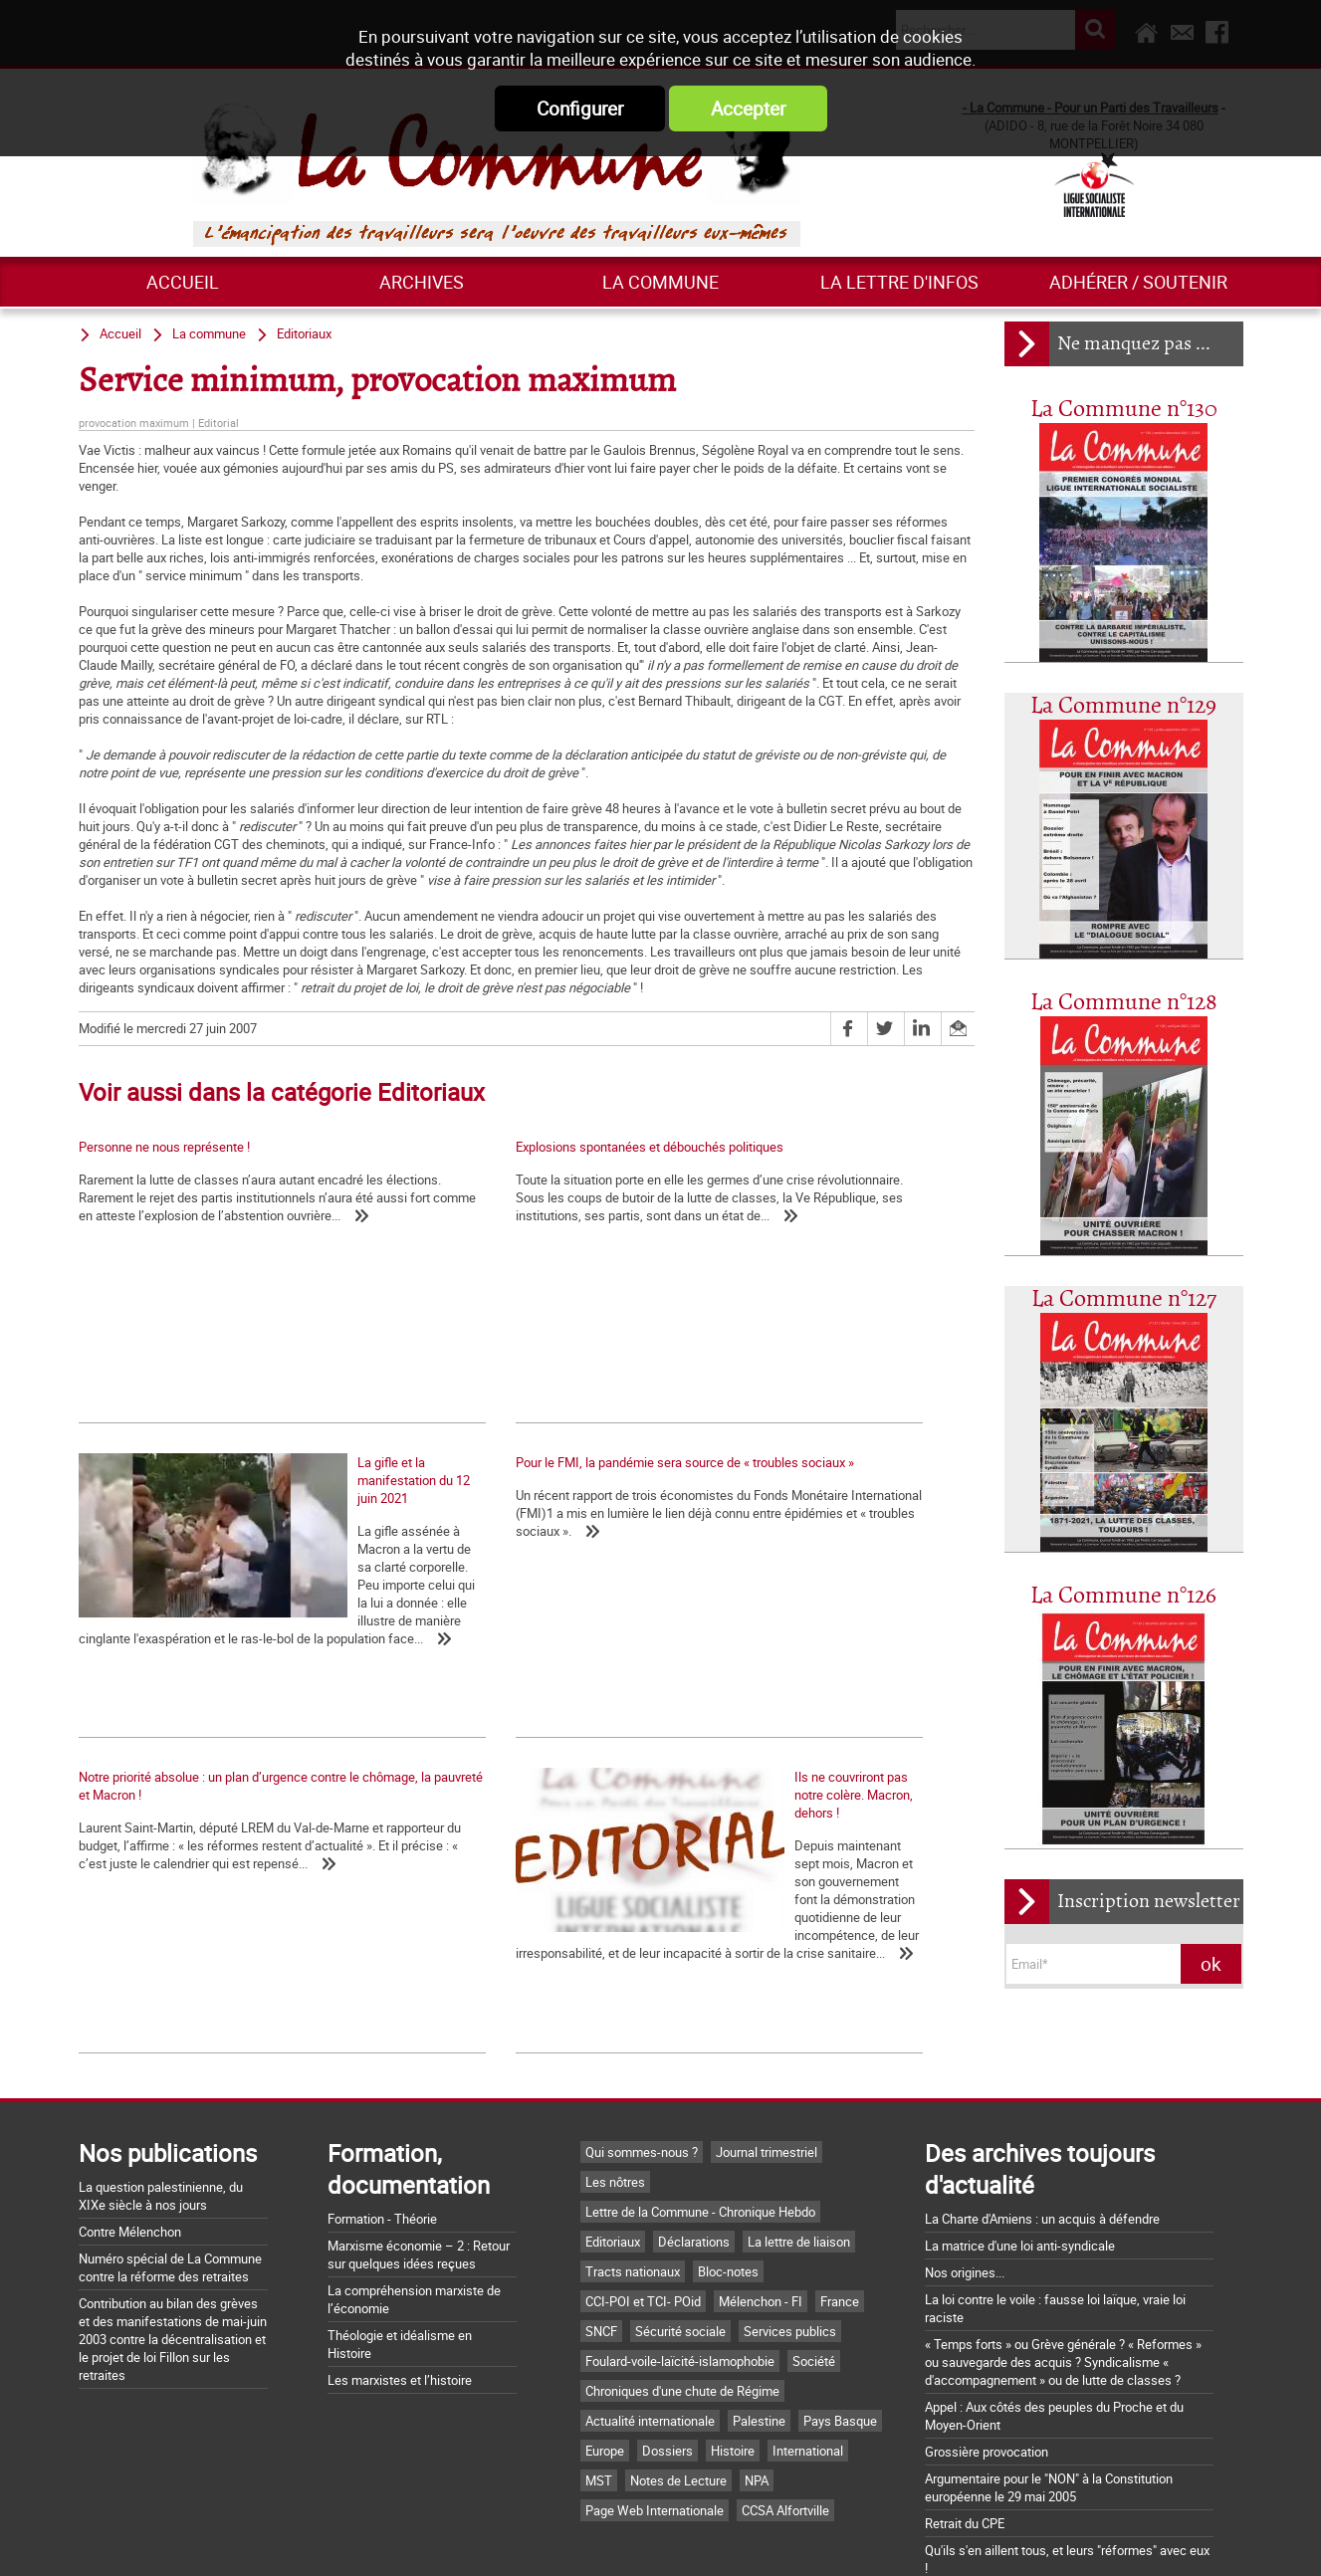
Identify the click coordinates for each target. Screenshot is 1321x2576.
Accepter (748, 108)
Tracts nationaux (632, 2177)
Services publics (790, 2237)
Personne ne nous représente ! (164, 1147)
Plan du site (909, 2539)
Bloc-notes (728, 2177)
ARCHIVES (421, 282)
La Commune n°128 (1123, 1002)
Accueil (182, 282)
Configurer (580, 108)
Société (813, 2266)
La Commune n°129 (1123, 706)
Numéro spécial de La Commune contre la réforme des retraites (170, 2173)
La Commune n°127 (1123, 1299)
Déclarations (694, 2147)
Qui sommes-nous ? (641, 2057)
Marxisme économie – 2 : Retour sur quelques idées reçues (419, 2160)
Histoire (733, 2356)
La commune (660, 282)
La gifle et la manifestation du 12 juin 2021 (794, 1311)
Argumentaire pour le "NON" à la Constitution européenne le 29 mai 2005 (1049, 2393)
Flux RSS (683, 2539)
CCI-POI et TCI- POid (643, 2207)
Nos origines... (964, 2178)
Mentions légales (792, 2539)
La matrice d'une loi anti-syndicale (1020, 2151)
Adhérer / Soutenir (1138, 282)
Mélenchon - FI (760, 2207)
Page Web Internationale (654, 2416)
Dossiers (667, 2356)
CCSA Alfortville (785, 2416)
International (807, 2356)
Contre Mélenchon (130, 2137)
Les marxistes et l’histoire (400, 2285)
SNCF (601, 2237)
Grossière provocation (986, 2357)
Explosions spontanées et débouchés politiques (511, 1147)
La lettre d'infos (899, 282)
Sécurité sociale (680, 2237)
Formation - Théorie (382, 2124)
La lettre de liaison (799, 2147)
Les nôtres (615, 2087)
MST (598, 2386)
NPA (757, 2386)
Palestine (759, 2326)
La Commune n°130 (1123, 409)
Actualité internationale (650, 2326)
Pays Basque (840, 2326)
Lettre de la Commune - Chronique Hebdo (700, 2117)
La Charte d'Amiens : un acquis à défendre (1042, 2124)
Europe (604, 2356)
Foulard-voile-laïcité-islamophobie (679, 2266)
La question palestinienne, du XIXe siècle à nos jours (161, 2101)
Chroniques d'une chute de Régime (682, 2296)
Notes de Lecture (678, 2386)
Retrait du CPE (964, 2429)
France (839, 2207)
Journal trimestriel (766, 2057)
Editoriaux (304, 333)
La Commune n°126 (1123, 1596)
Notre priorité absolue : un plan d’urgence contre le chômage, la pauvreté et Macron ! (511, 1534)
